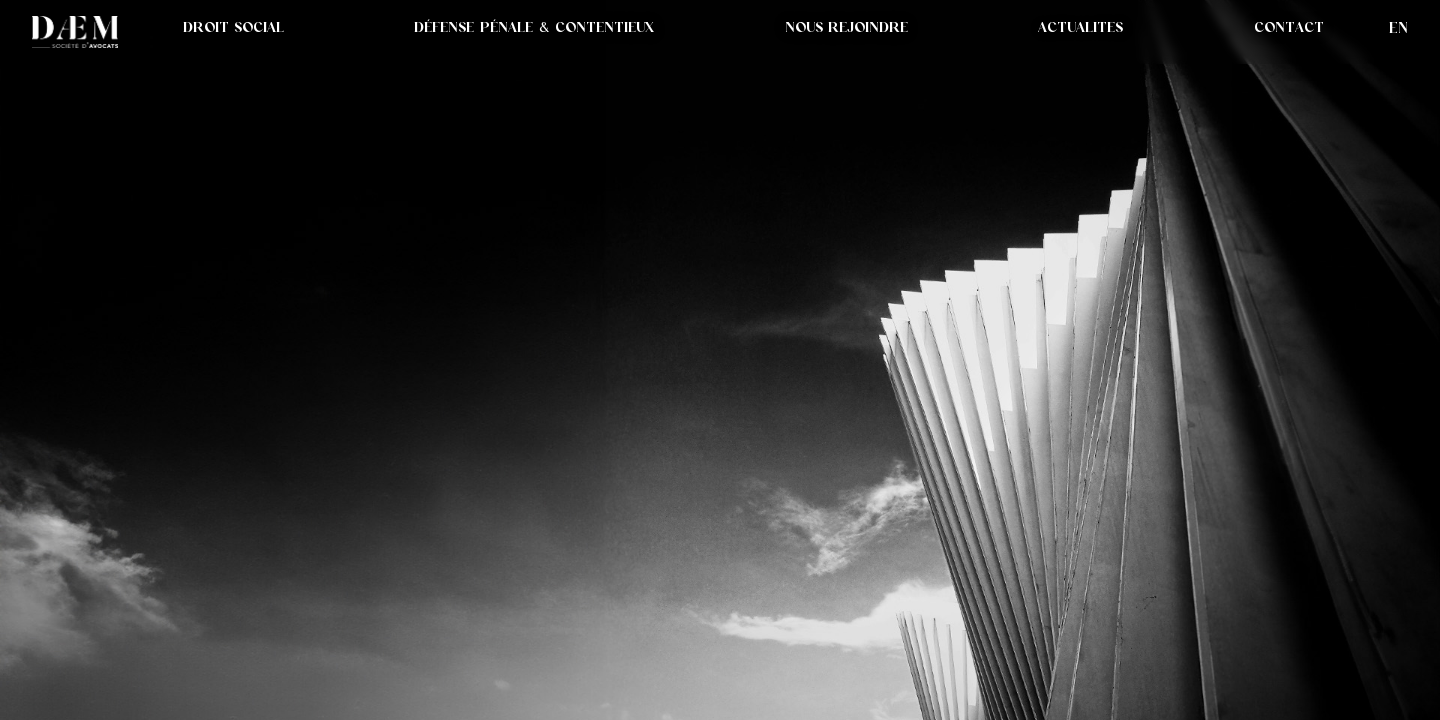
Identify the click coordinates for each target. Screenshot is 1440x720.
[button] (1080, 27)
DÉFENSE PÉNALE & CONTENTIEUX (534, 27)
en (1398, 27)
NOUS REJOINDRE (846, 27)
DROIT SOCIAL (233, 27)
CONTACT (1289, 27)
